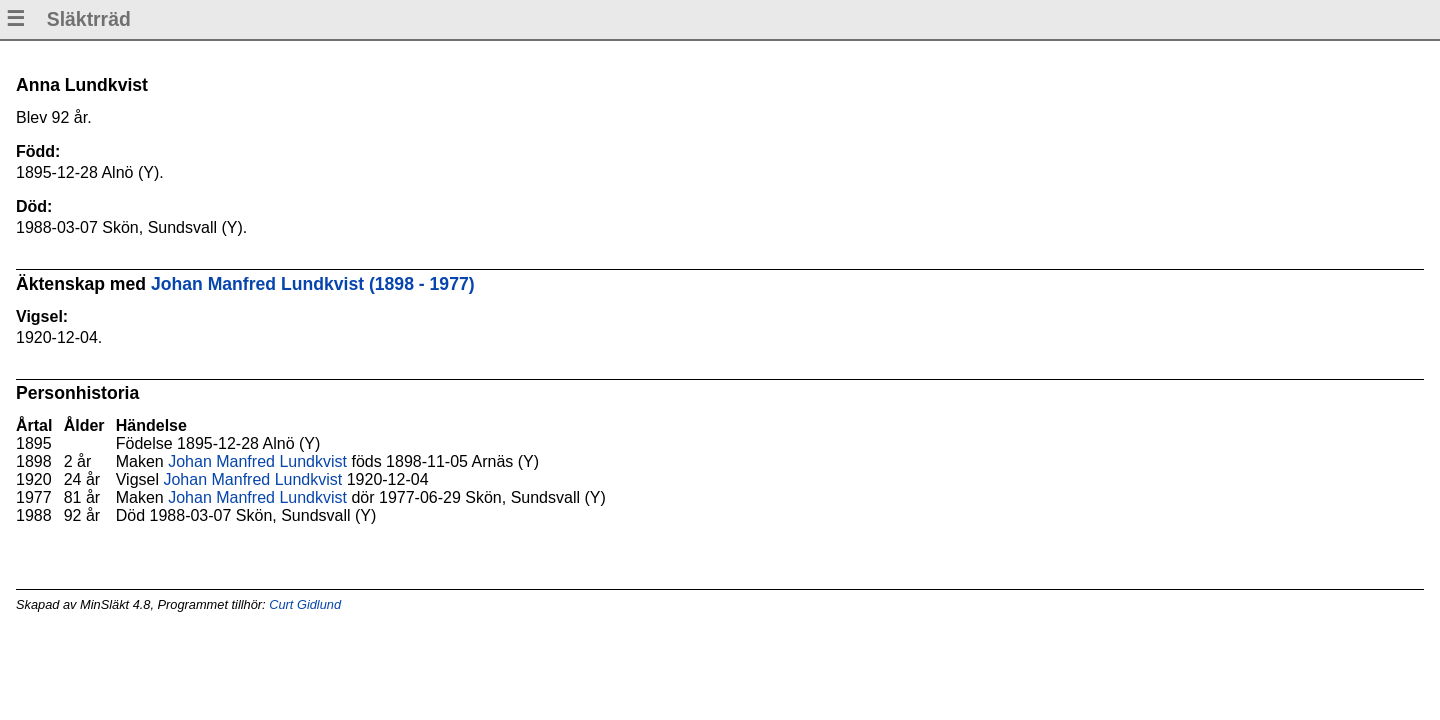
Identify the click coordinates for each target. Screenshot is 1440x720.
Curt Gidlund (305, 604)
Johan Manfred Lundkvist (257, 461)
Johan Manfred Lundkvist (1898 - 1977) (313, 284)
